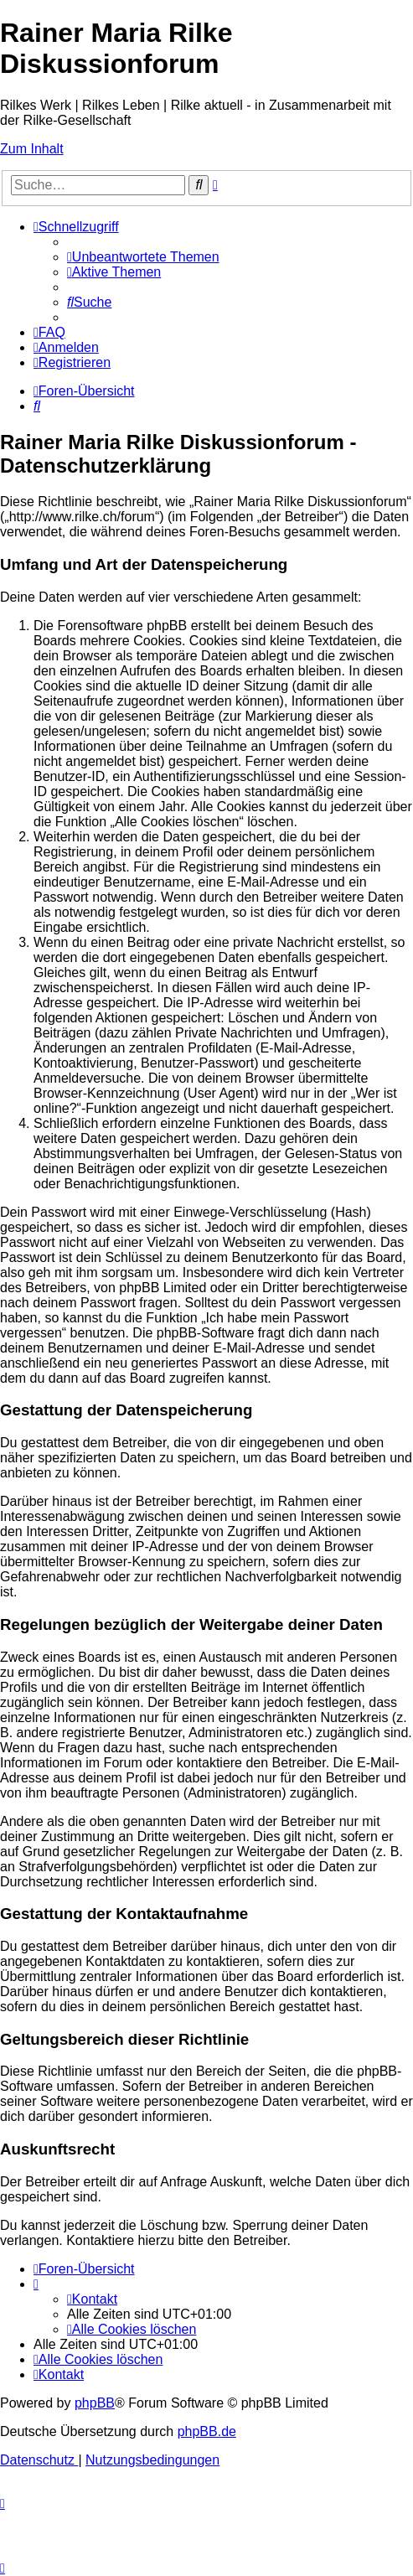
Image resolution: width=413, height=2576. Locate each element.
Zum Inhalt (32, 149)
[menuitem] (143, 257)
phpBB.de (207, 2431)
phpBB (95, 2403)
